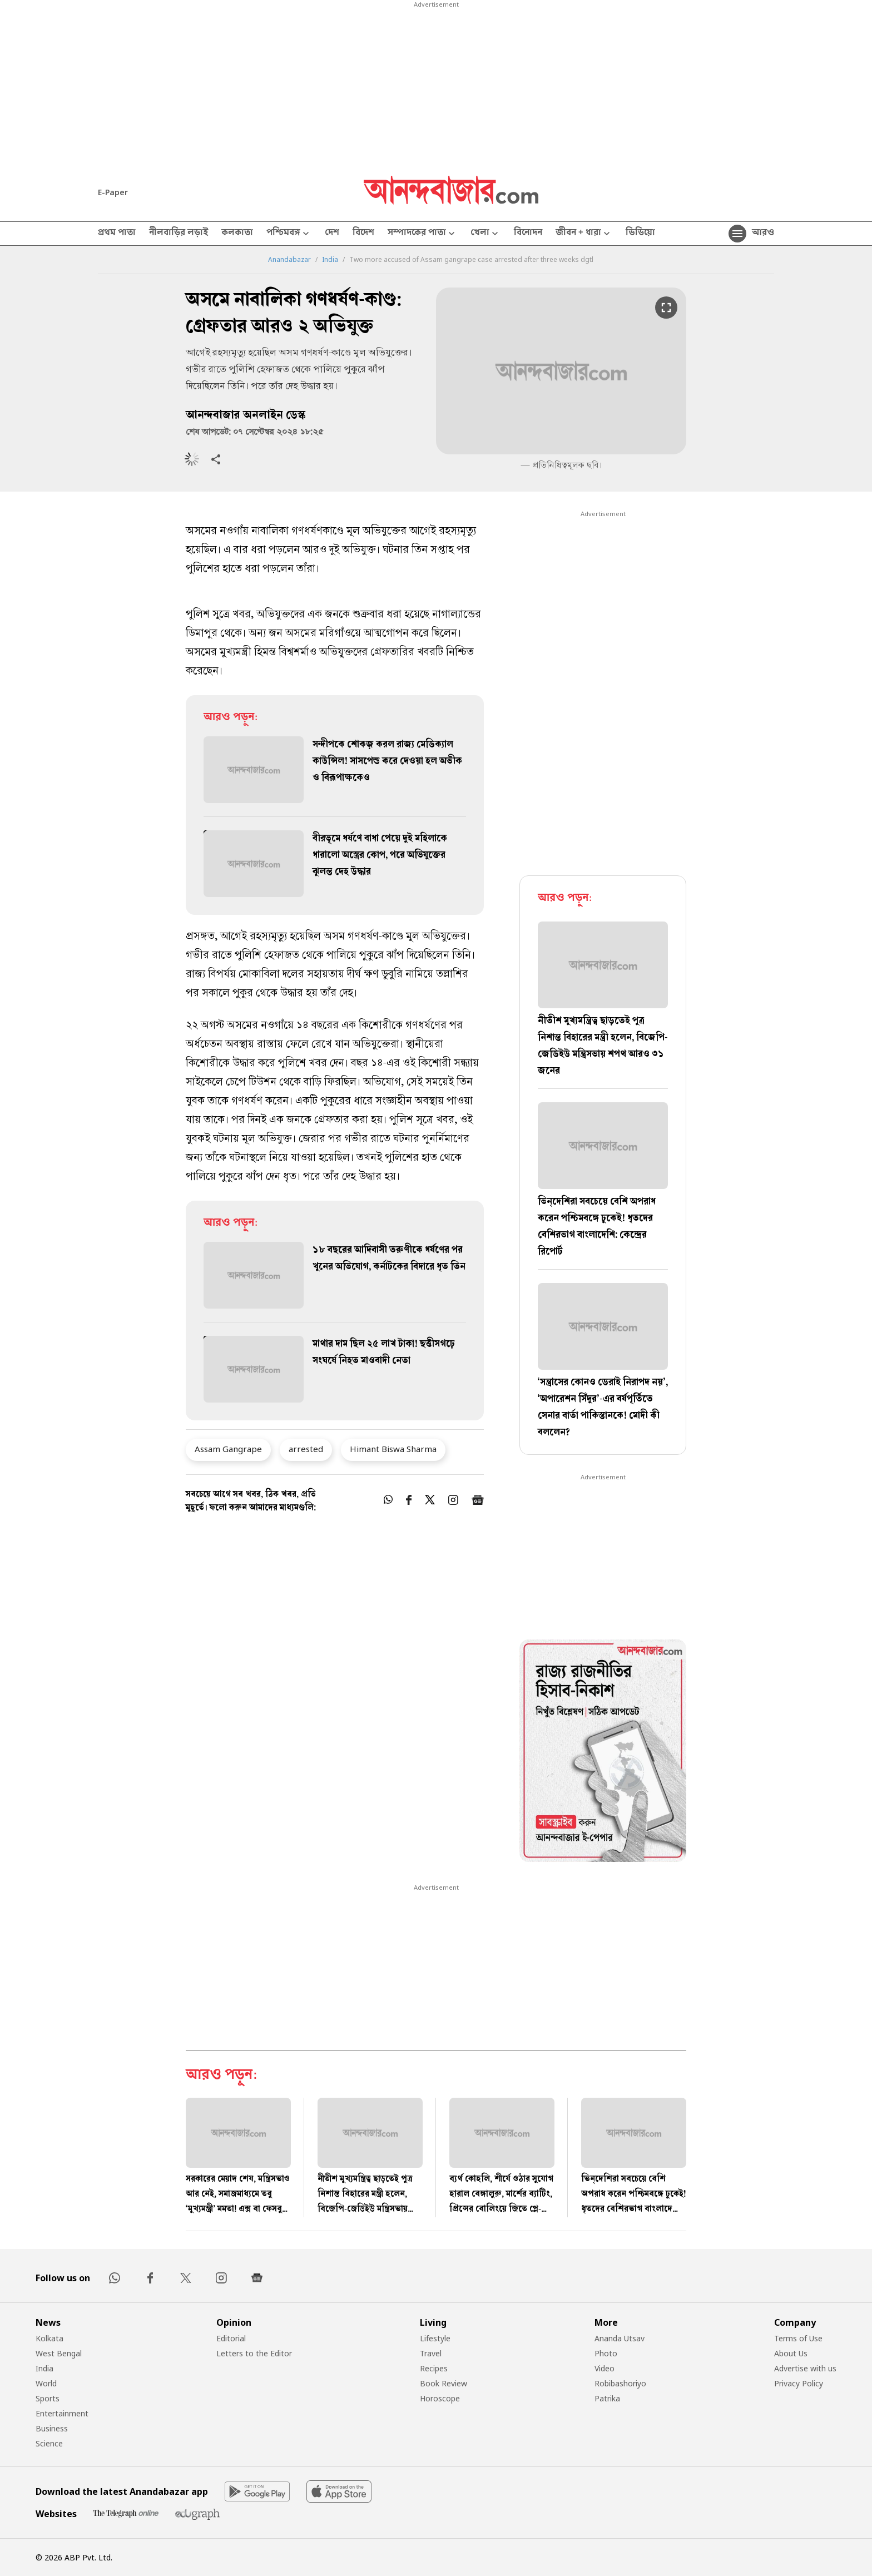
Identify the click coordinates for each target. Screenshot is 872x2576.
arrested (306, 1448)
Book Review (443, 2383)
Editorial (231, 2338)
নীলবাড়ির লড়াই (178, 233)
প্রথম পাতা (117, 233)
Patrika (607, 2398)
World (46, 2383)
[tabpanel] (602, 1752)
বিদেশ (363, 233)
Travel (431, 2353)
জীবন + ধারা (584, 234)
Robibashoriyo (620, 2383)
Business (52, 2428)
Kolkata (49, 2338)
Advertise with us (805, 2368)
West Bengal (59, 2353)
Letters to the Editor (254, 2353)
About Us (790, 2353)
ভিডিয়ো (640, 233)
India (330, 259)
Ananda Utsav (619, 2338)
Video (604, 2368)
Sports (48, 2398)
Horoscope (440, 2398)
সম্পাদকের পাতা (422, 234)
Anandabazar (289, 259)
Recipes (434, 2368)
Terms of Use (798, 2338)
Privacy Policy (798, 2383)
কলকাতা (237, 233)
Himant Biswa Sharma (393, 1448)
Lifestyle (435, 2338)
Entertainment (62, 2413)
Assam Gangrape (228, 1448)
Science (49, 2443)
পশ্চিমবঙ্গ (288, 234)
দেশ (332, 233)
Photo (605, 2353)
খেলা (485, 234)
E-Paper (113, 192)
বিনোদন (528, 233)
